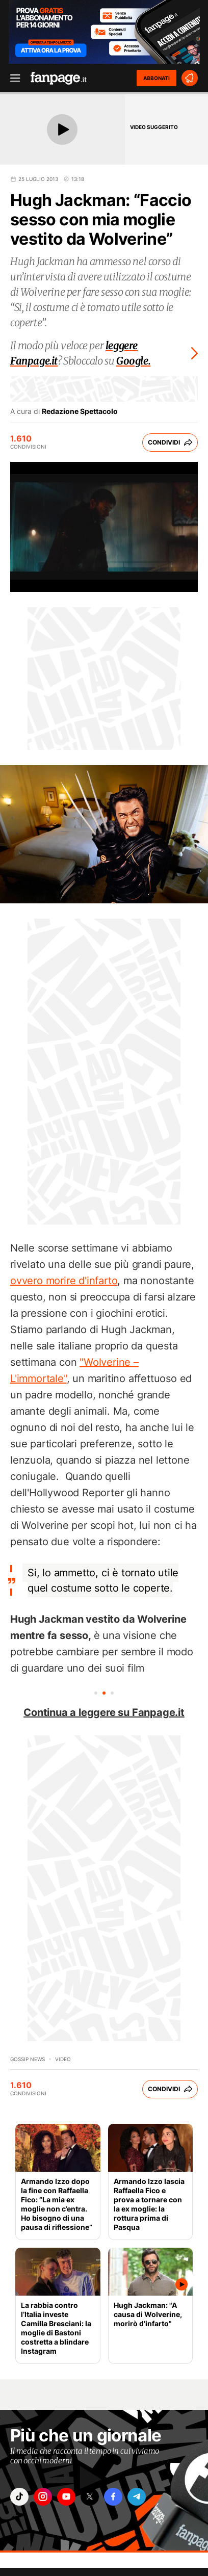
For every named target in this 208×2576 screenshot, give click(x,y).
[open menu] (11, 78)
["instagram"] (43, 2497)
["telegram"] (136, 2497)
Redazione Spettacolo (80, 411)
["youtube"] (66, 2497)
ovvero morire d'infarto (63, 1280)
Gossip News (27, 2059)
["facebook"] (113, 2497)
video (63, 2059)
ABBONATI (156, 78)
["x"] (90, 2497)
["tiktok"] (19, 2497)
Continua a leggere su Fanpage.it (104, 1712)
